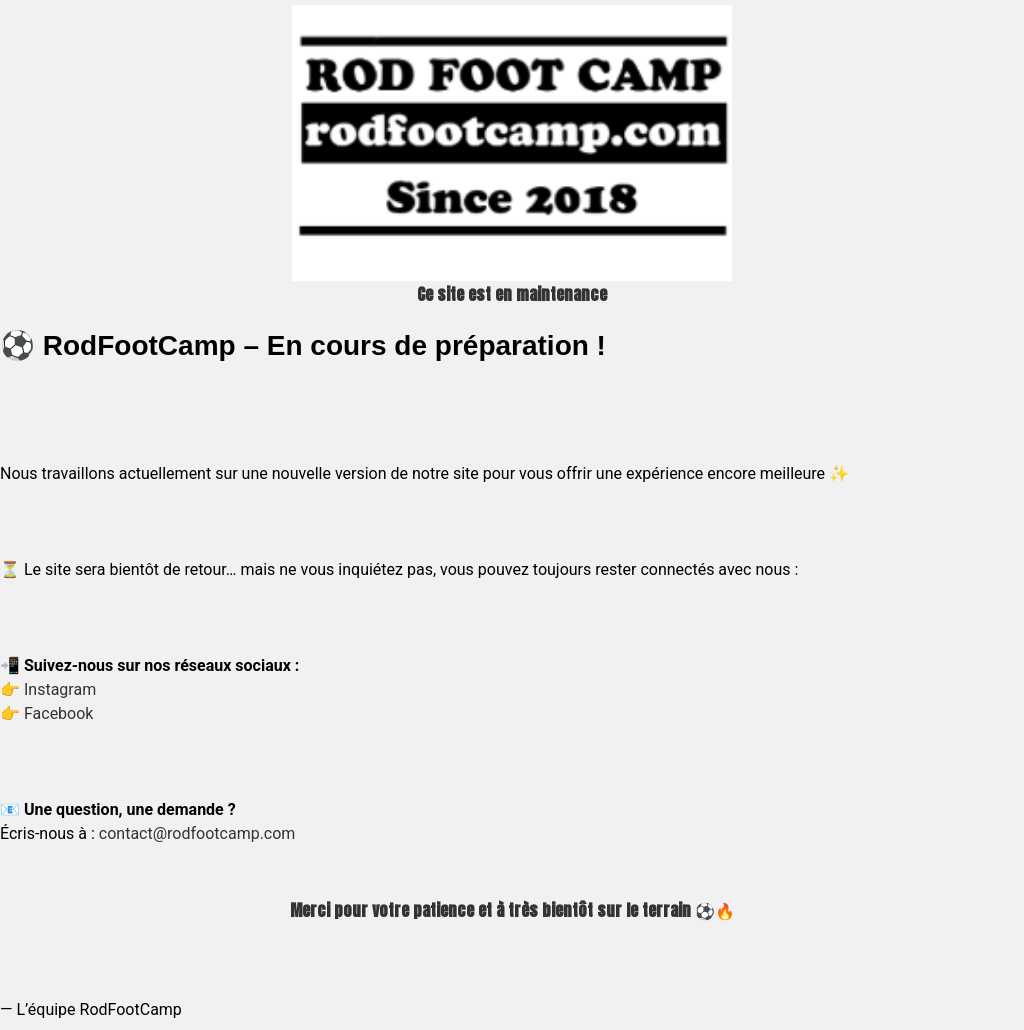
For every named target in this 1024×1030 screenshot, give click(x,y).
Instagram (60, 689)
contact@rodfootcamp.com (197, 833)
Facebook (58, 713)
